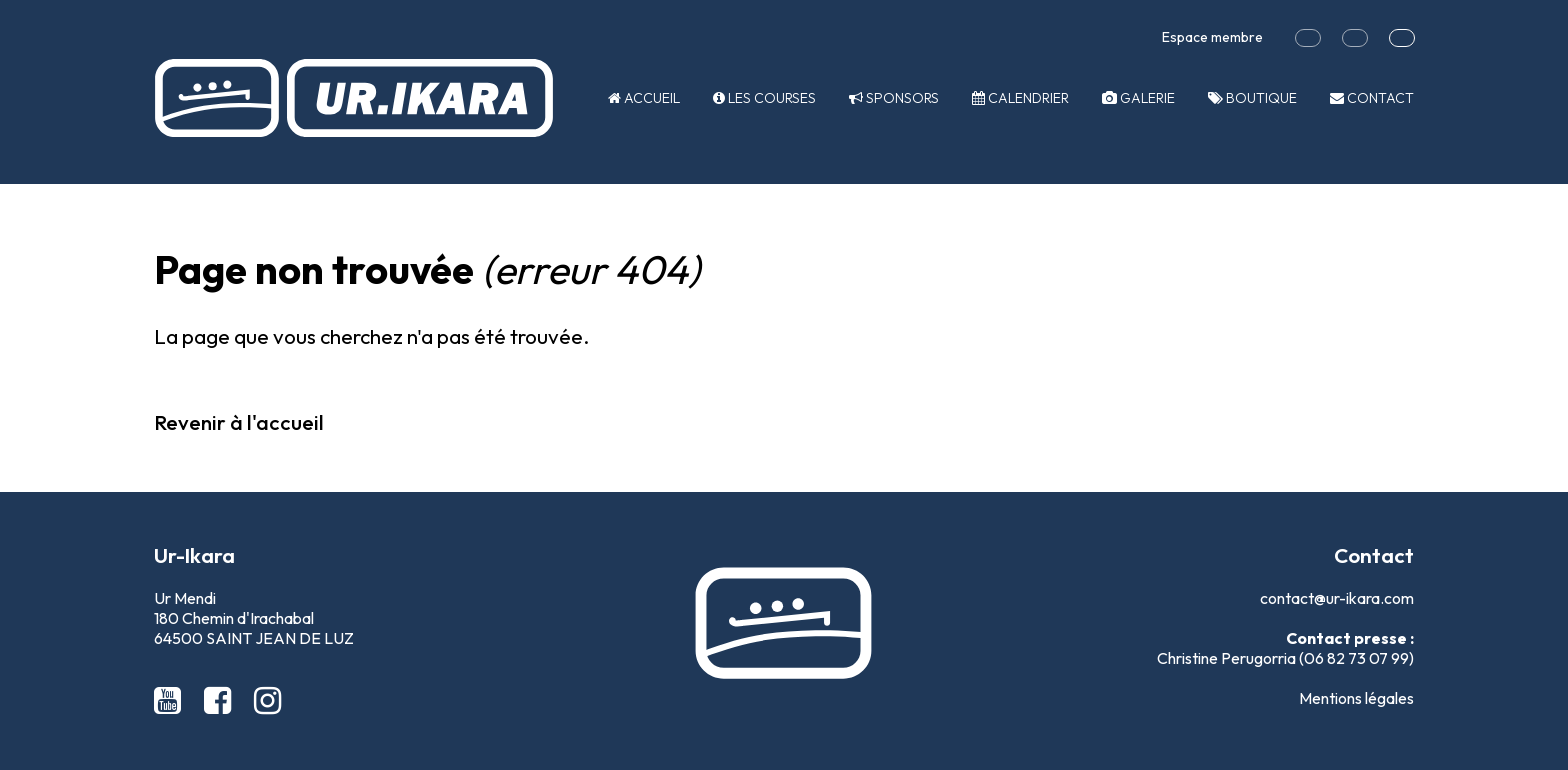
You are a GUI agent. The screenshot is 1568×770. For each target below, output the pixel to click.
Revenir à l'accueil (239, 422)
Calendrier (1020, 98)
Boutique (1252, 98)
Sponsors (894, 98)
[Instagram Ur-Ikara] (267, 700)
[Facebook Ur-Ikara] (221, 700)
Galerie (1138, 98)
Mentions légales (1356, 698)
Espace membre (1212, 37)
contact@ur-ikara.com (1337, 598)
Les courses (764, 98)
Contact (1372, 98)
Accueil (644, 98)
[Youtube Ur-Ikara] (171, 700)
